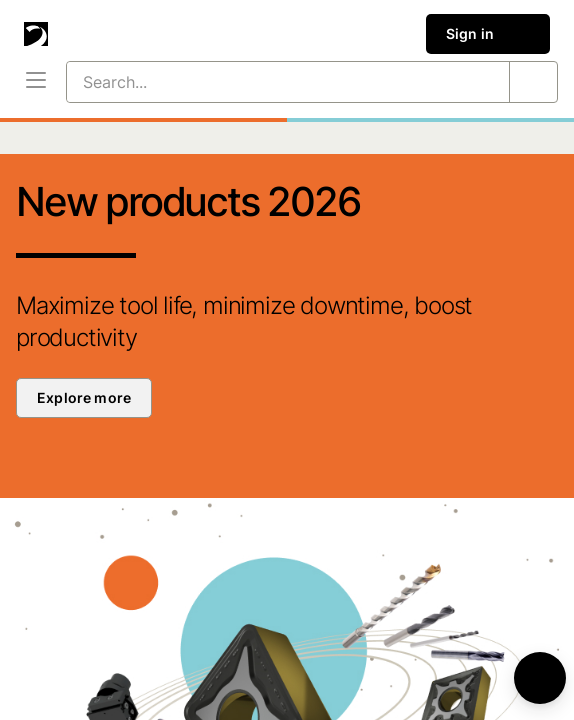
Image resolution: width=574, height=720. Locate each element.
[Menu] (36, 82)
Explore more (84, 397)
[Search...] (264, 82)
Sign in (488, 34)
